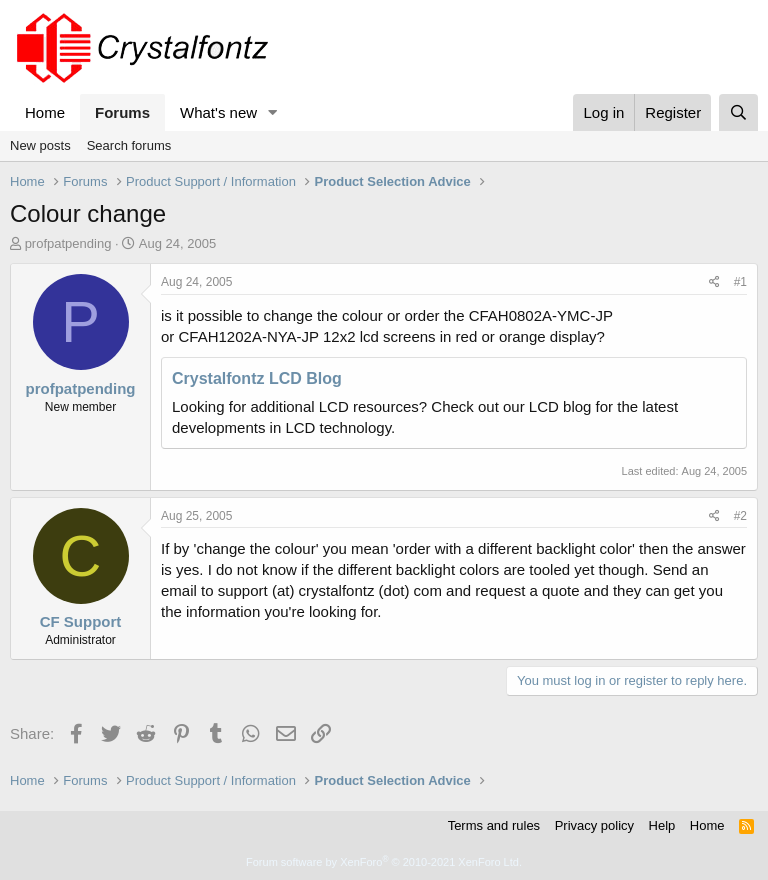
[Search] (738, 112)
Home (45, 112)
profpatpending (68, 243)
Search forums (129, 145)
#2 (740, 516)
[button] (273, 112)
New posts (40, 145)
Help (662, 825)
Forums (122, 112)
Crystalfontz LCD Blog (257, 378)
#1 (740, 282)
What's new (218, 112)
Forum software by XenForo (384, 862)
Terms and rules (494, 825)
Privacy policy (594, 825)
